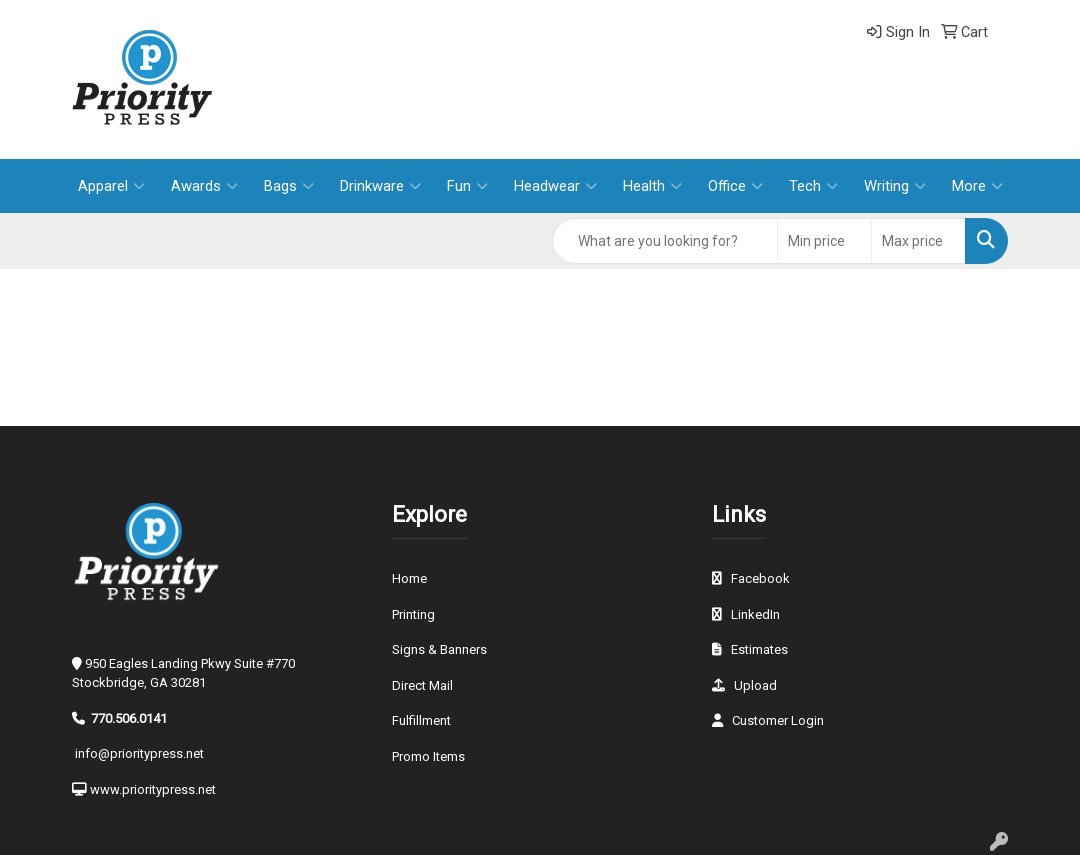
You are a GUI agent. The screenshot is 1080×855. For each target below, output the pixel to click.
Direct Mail (422, 685)
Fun (467, 186)
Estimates (759, 649)
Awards (204, 186)
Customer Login (778, 720)
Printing (413, 614)
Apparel (111, 186)
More (977, 186)
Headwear (555, 186)
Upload (755, 685)
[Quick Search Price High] (918, 241)
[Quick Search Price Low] (824, 241)
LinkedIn (755, 614)
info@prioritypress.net (139, 753)
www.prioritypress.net (153, 789)
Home (409, 578)
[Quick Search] (665, 241)
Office (735, 186)
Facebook (760, 578)
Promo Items (428, 756)
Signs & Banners (439, 649)
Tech (813, 186)
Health (652, 186)
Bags (289, 186)
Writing (895, 186)
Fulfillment (421, 720)
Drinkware (380, 186)
